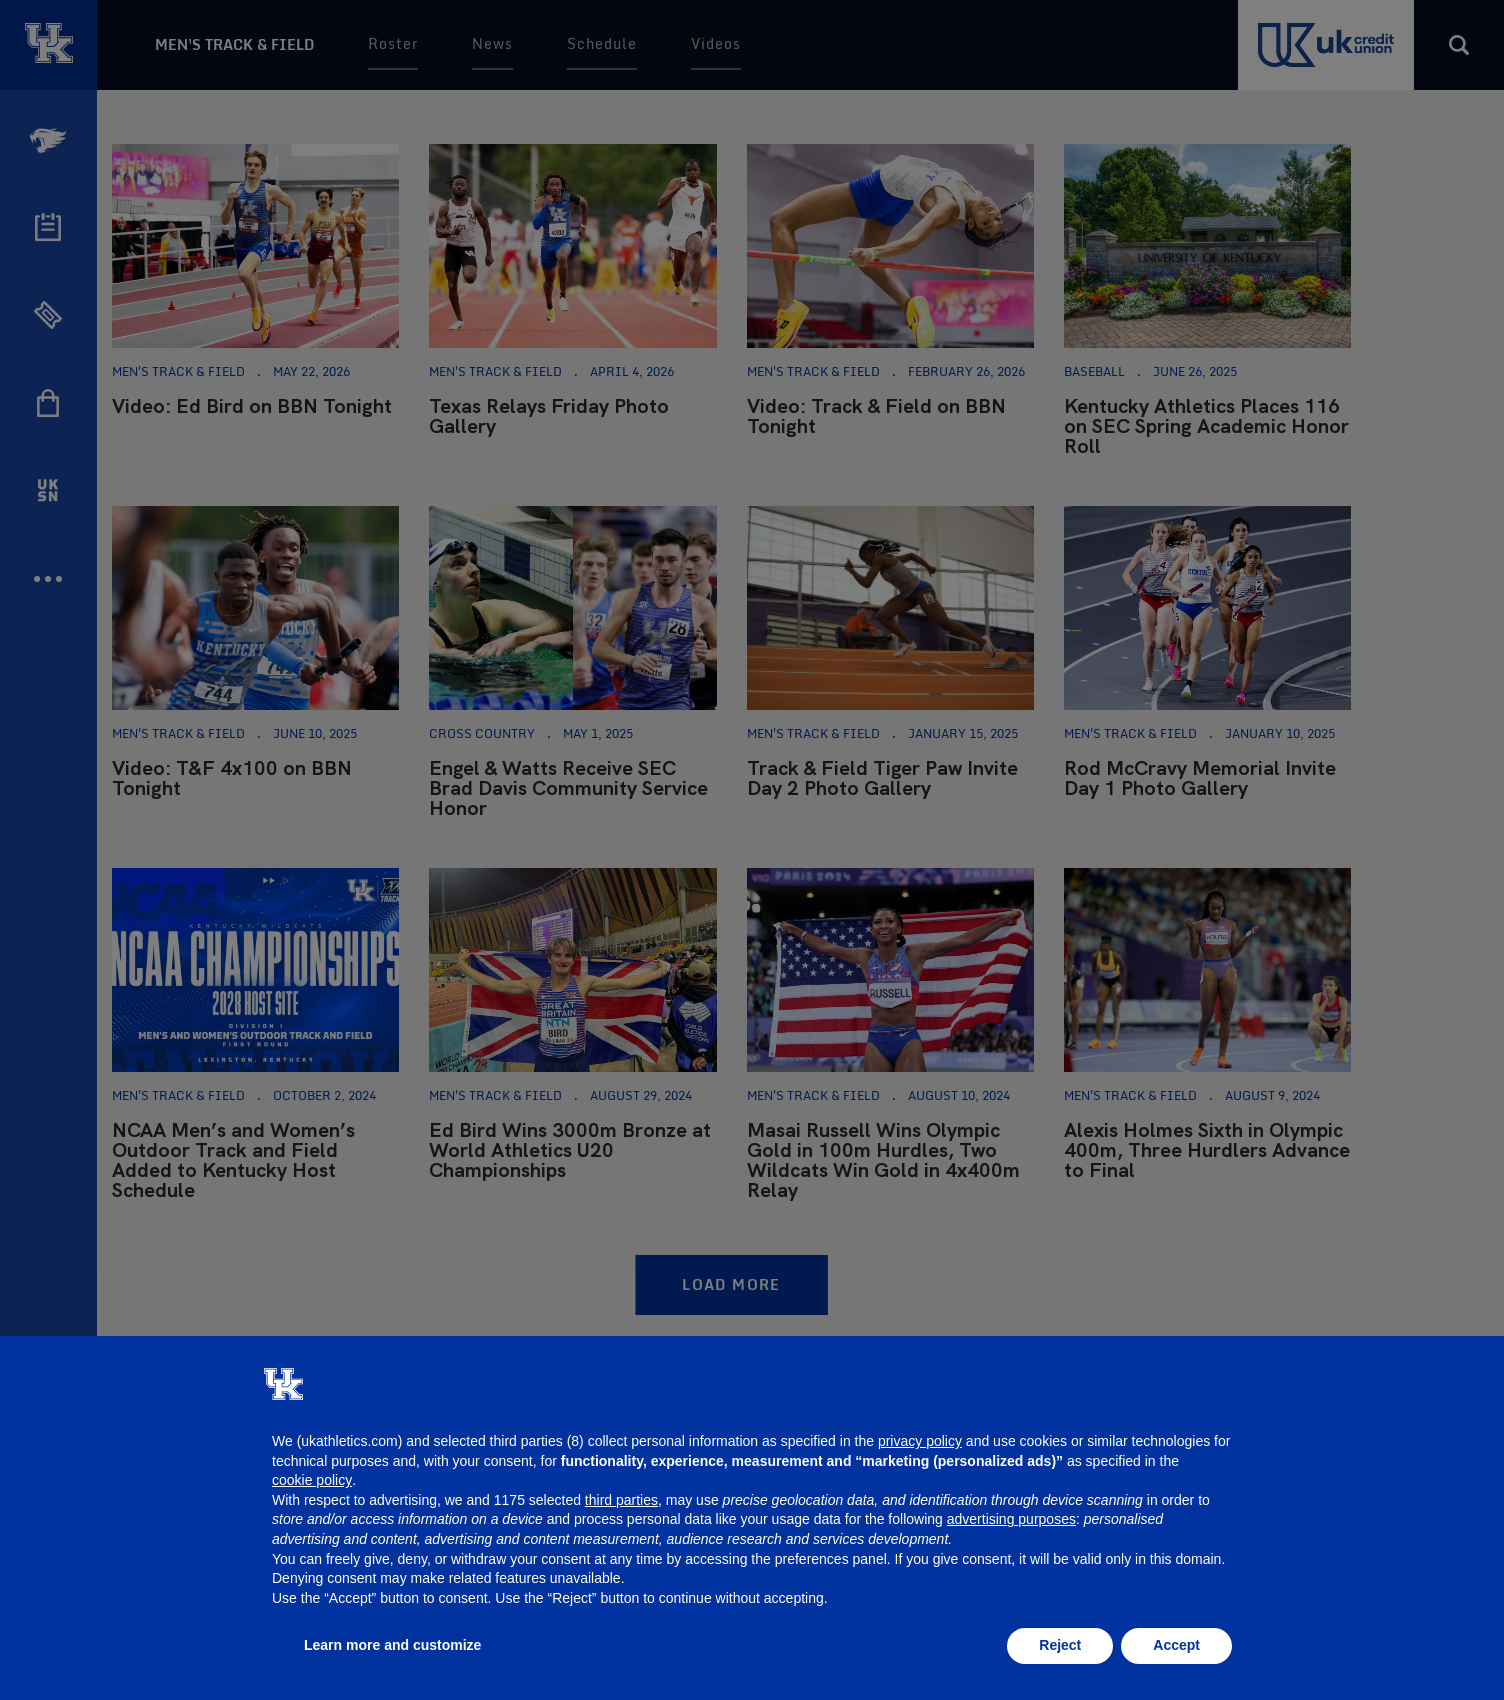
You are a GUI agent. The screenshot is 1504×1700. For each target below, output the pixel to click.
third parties (621, 1500)
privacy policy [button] (920, 1441)
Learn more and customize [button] (392, 1645)
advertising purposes (1011, 1519)
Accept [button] (1176, 1645)
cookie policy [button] (312, 1480)
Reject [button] (1060, 1645)
